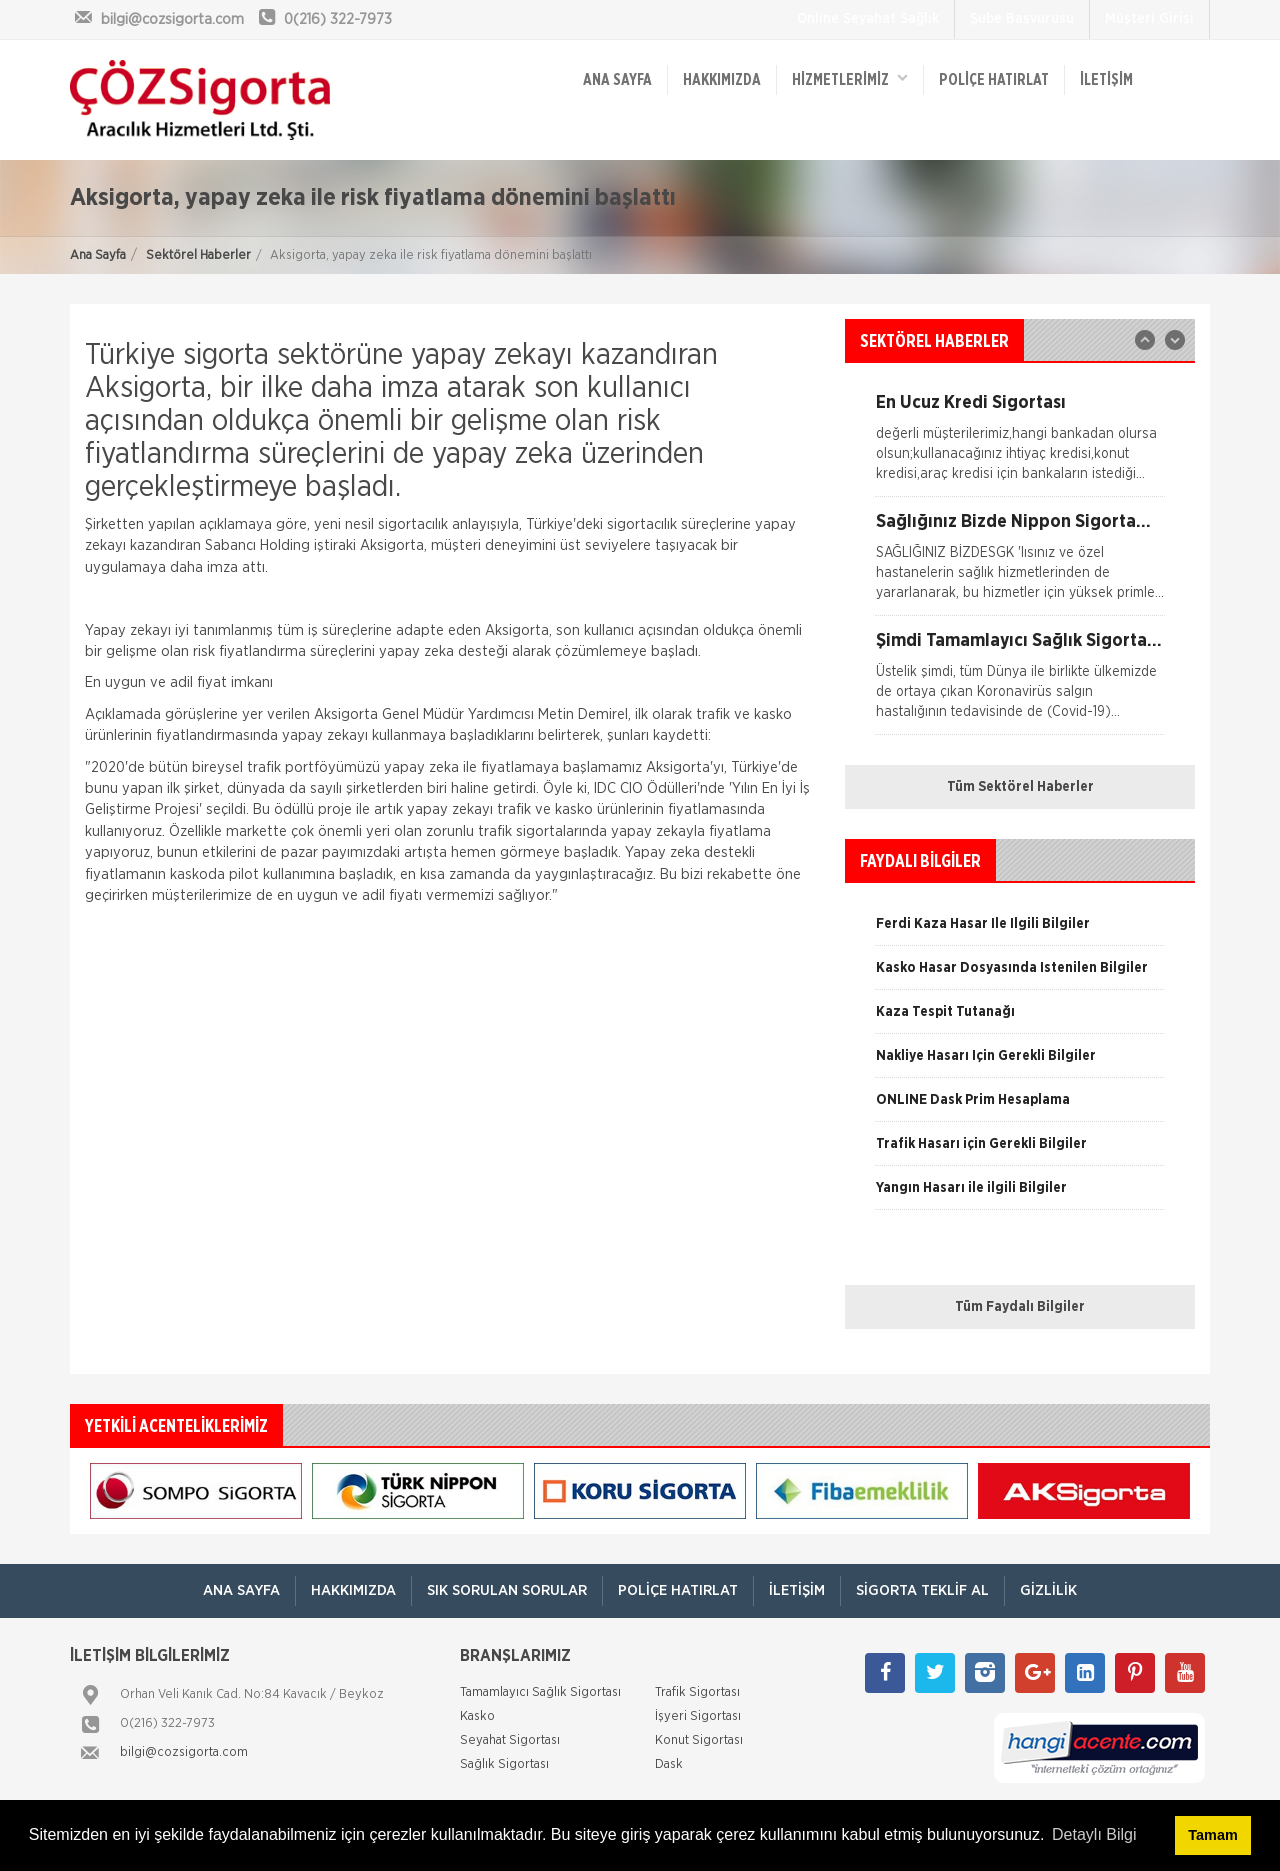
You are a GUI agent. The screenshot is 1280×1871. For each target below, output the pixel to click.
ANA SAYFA (617, 80)
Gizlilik (1048, 1590)
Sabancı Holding (257, 545)
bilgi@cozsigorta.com (184, 1752)
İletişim (1106, 80)
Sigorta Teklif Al (922, 1590)
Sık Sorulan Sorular (507, 1590)
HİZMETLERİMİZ (850, 78)
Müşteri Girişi (1149, 19)
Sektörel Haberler (198, 255)
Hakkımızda (722, 80)
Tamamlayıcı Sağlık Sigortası (540, 1692)
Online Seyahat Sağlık (868, 19)
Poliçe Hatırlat (994, 80)
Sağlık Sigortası (504, 1764)
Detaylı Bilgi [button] (1094, 1834)
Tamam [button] (1212, 1835)
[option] (1020, 564)
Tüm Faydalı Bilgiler (1020, 1307)
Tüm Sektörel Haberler (1020, 787)
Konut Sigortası (699, 1740)
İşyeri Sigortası (698, 1716)
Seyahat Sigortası (510, 1740)
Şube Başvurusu (1022, 19)
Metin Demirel (583, 714)
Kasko (477, 1716)
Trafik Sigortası (697, 1692)
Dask (669, 1764)
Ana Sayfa (98, 255)
